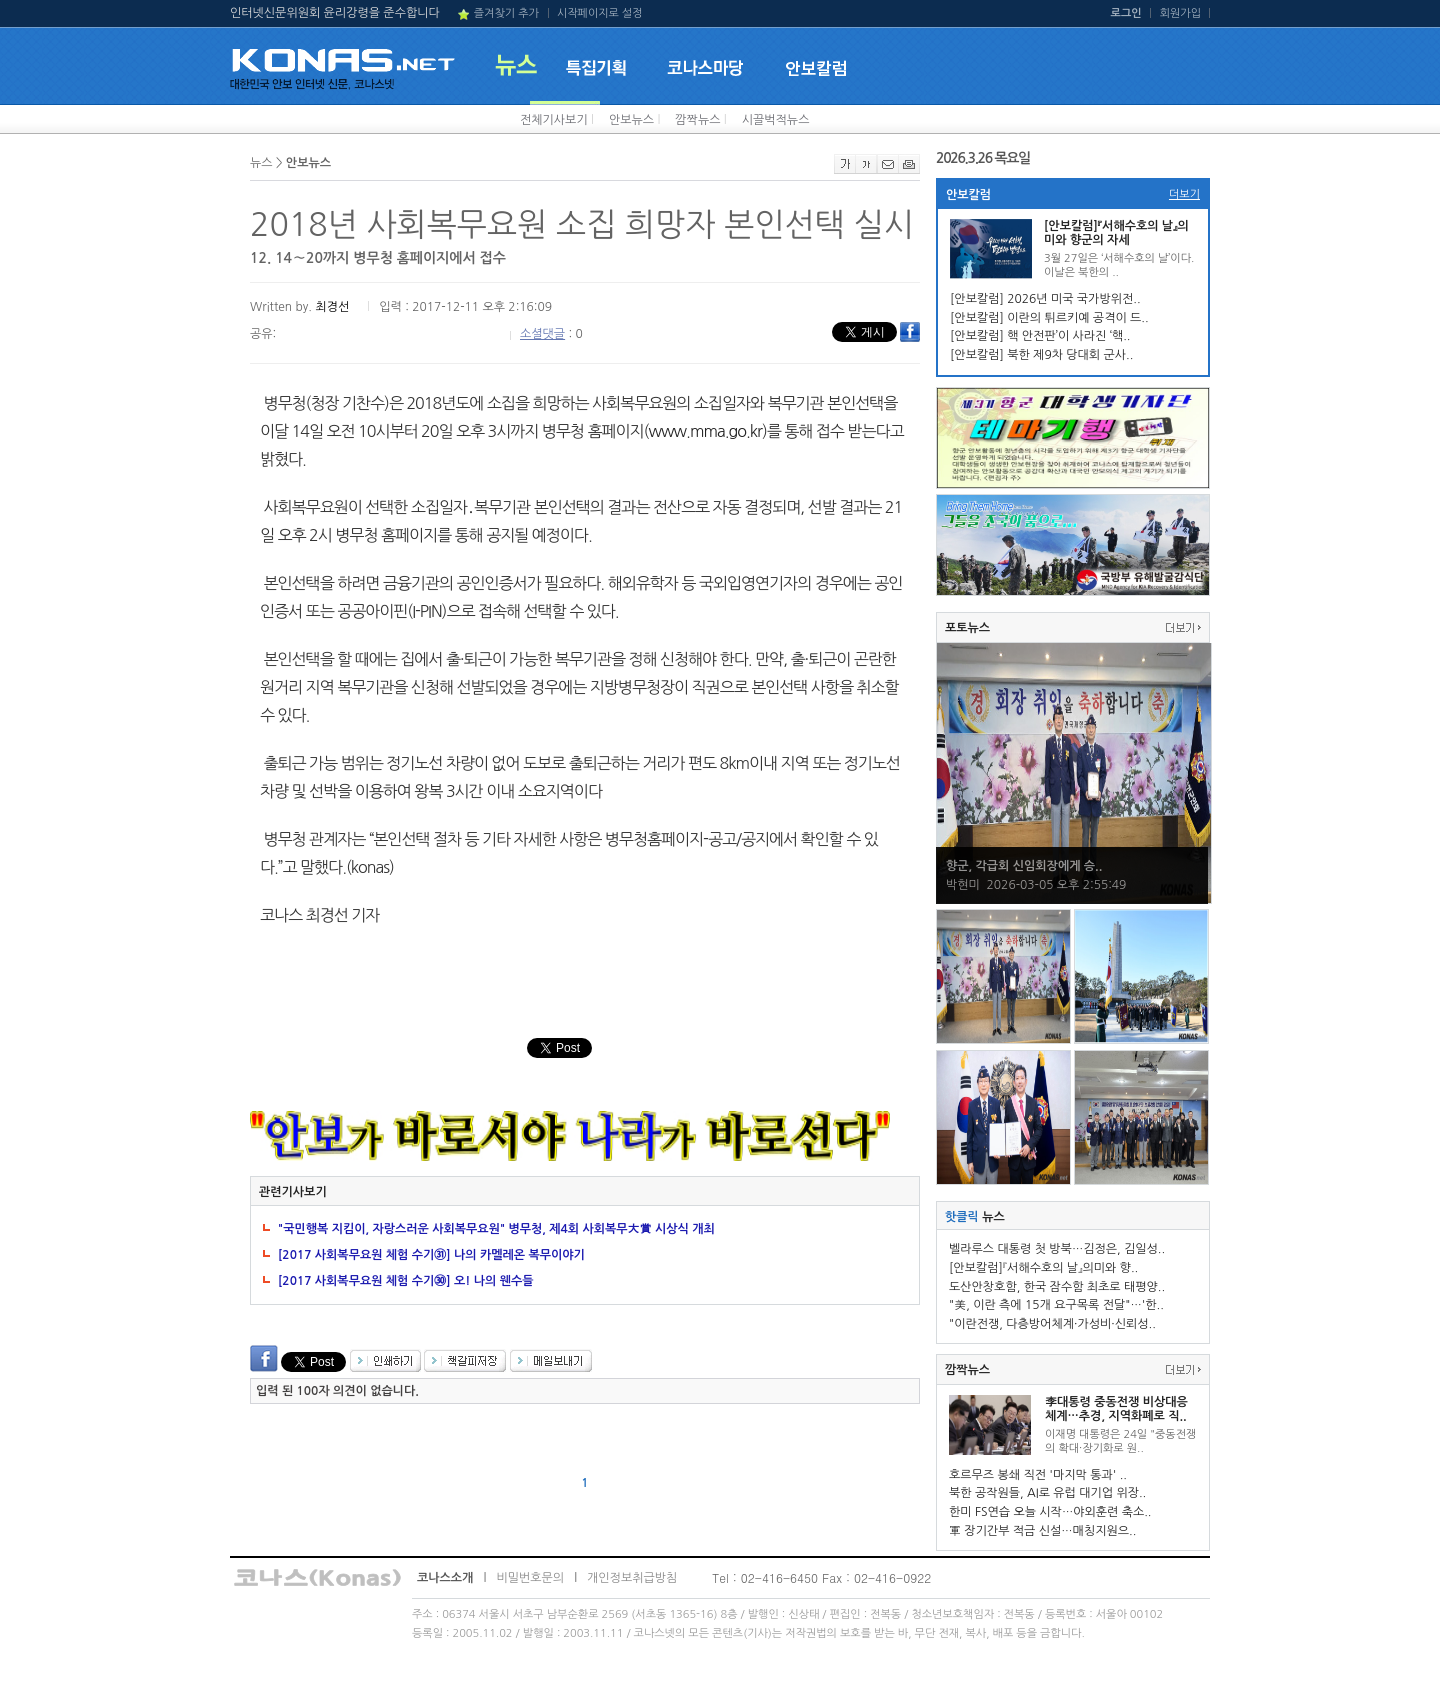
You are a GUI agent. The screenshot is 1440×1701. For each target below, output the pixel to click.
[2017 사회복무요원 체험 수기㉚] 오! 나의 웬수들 (406, 1281)
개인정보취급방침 (632, 1578)
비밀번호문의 (530, 1578)
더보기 (1184, 194)
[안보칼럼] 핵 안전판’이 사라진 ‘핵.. (1040, 336)
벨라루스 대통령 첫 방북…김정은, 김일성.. (1057, 1249)
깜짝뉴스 (697, 120)
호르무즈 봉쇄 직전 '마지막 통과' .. (1038, 1475)
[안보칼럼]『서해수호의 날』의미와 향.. (1043, 1268)
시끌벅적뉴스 (776, 120)
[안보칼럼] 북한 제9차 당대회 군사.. (1041, 355)
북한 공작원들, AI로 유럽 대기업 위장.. (1047, 1493)
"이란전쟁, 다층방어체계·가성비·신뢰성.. (1052, 1324)
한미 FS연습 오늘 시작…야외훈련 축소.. (1050, 1512)
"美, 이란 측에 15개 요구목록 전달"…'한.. (1056, 1305)
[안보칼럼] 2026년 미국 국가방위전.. (1045, 299)
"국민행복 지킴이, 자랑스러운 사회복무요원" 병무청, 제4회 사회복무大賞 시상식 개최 (496, 1229)
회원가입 (1180, 13)
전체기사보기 (554, 120)
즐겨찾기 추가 (506, 13)
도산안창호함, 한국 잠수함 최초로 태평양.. (1057, 1287)
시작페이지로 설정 (600, 13)
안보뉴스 (631, 120)
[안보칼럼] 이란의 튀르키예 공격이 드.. (1049, 318)
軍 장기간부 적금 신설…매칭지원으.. (1042, 1531)
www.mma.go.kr (705, 431)
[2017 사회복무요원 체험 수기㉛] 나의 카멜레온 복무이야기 (431, 1255)
